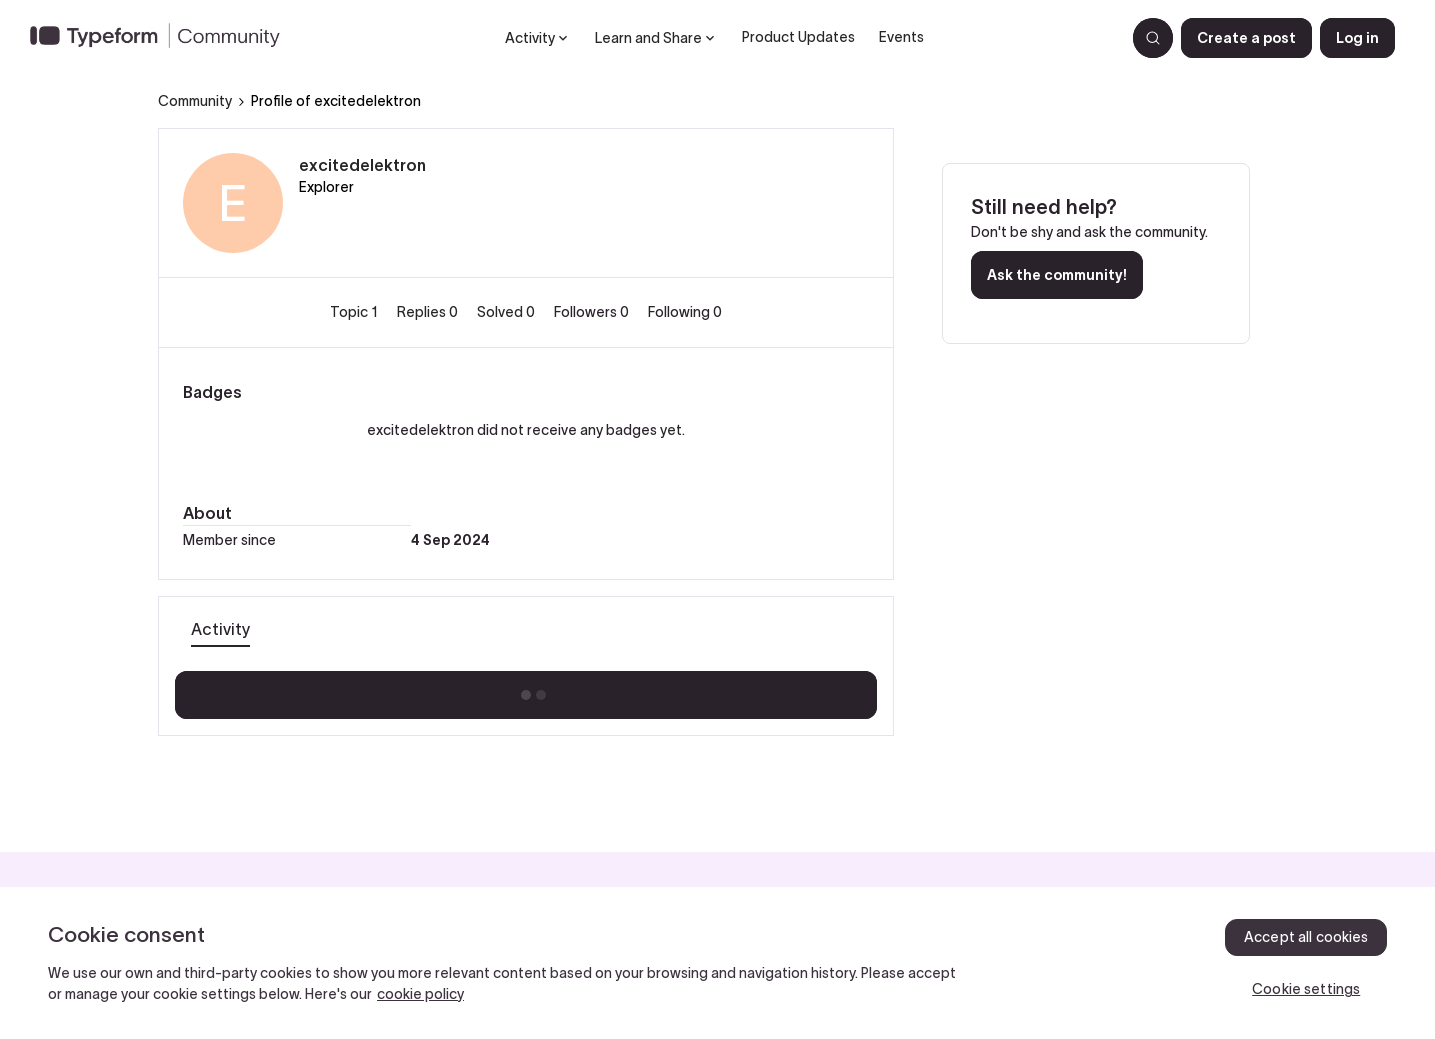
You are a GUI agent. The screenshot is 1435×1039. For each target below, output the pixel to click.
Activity (220, 629)
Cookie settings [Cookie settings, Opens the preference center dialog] (1306, 989)
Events (901, 37)
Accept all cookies (1306, 937)
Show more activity (525, 689)
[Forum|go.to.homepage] (163, 38)
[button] (1246, 38)
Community (195, 101)
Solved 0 (507, 312)
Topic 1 (355, 312)
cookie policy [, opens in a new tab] (420, 994)
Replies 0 (429, 312)
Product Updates (798, 37)
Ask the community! (1057, 275)
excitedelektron (362, 165)
